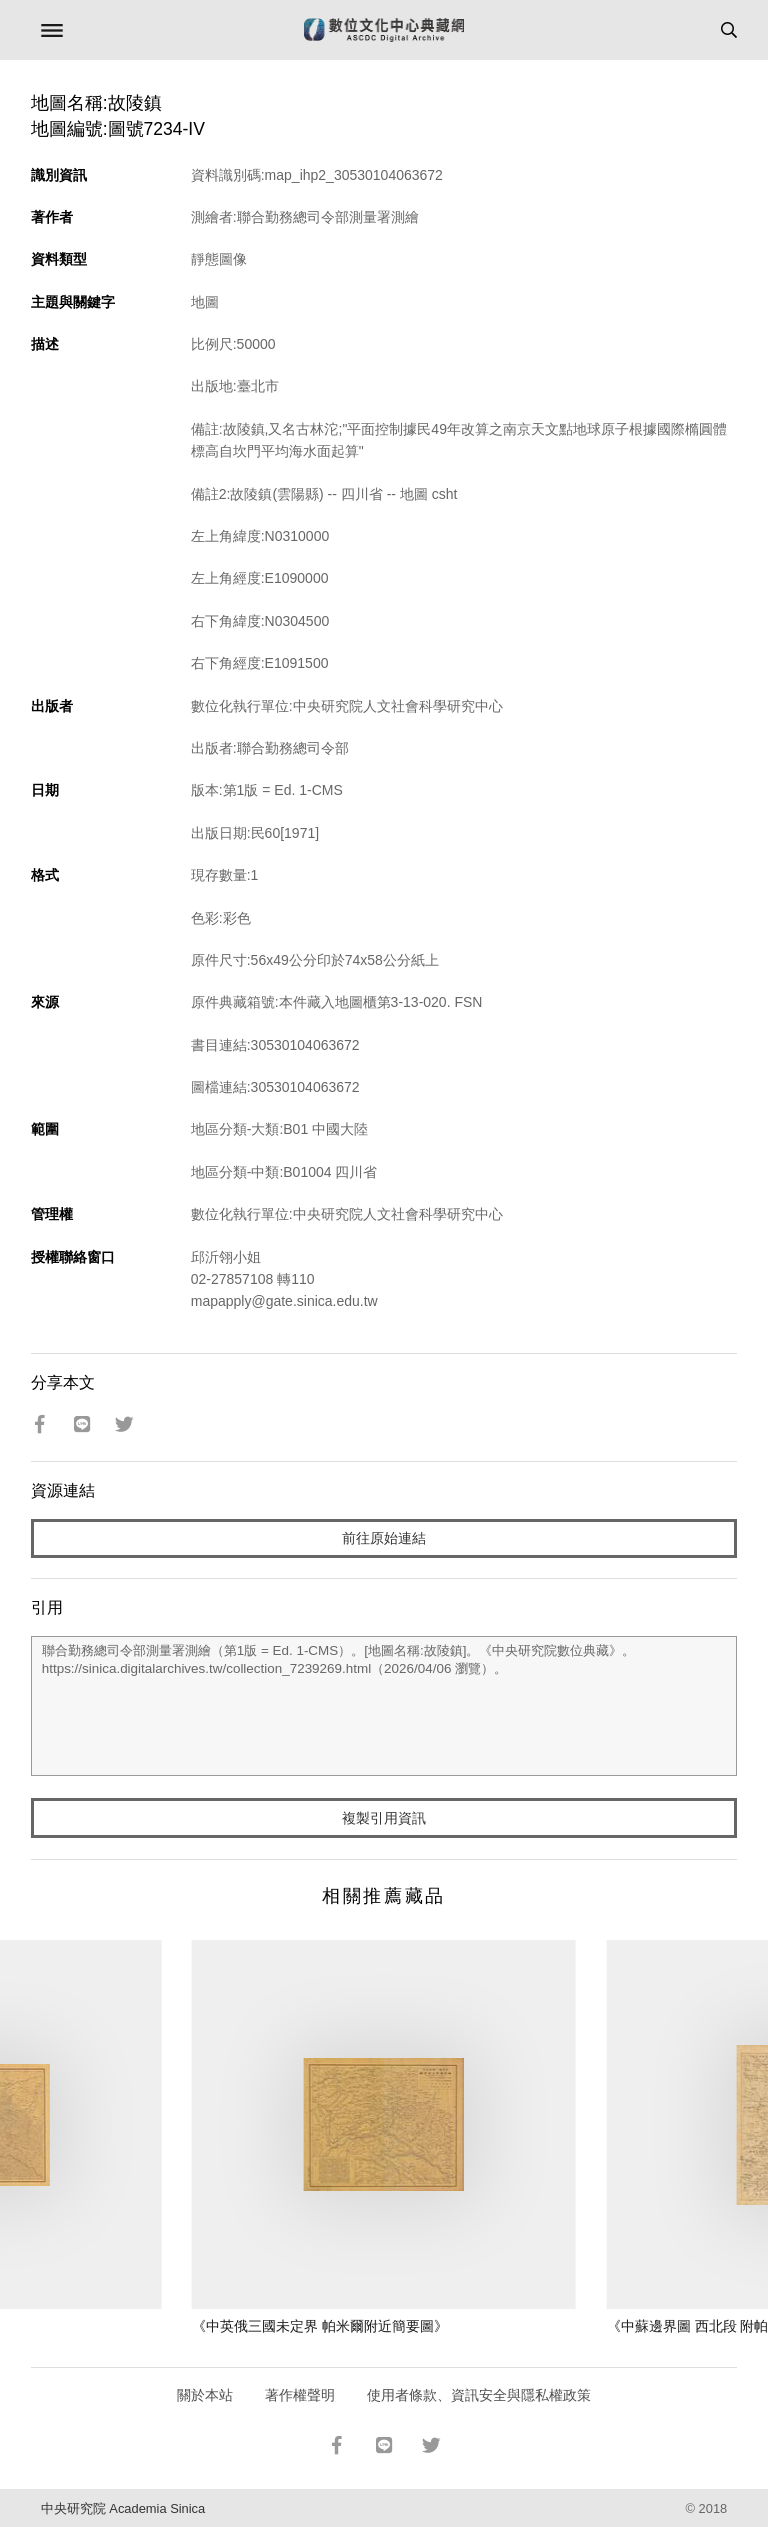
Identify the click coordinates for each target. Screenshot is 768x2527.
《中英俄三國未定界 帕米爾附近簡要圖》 (320, 2326)
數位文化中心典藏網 (384, 30)
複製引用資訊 (384, 1818)
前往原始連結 (384, 1538)
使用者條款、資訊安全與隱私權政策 (479, 2395)
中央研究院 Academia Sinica (123, 2508)
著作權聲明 (300, 2395)
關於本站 (205, 2395)
